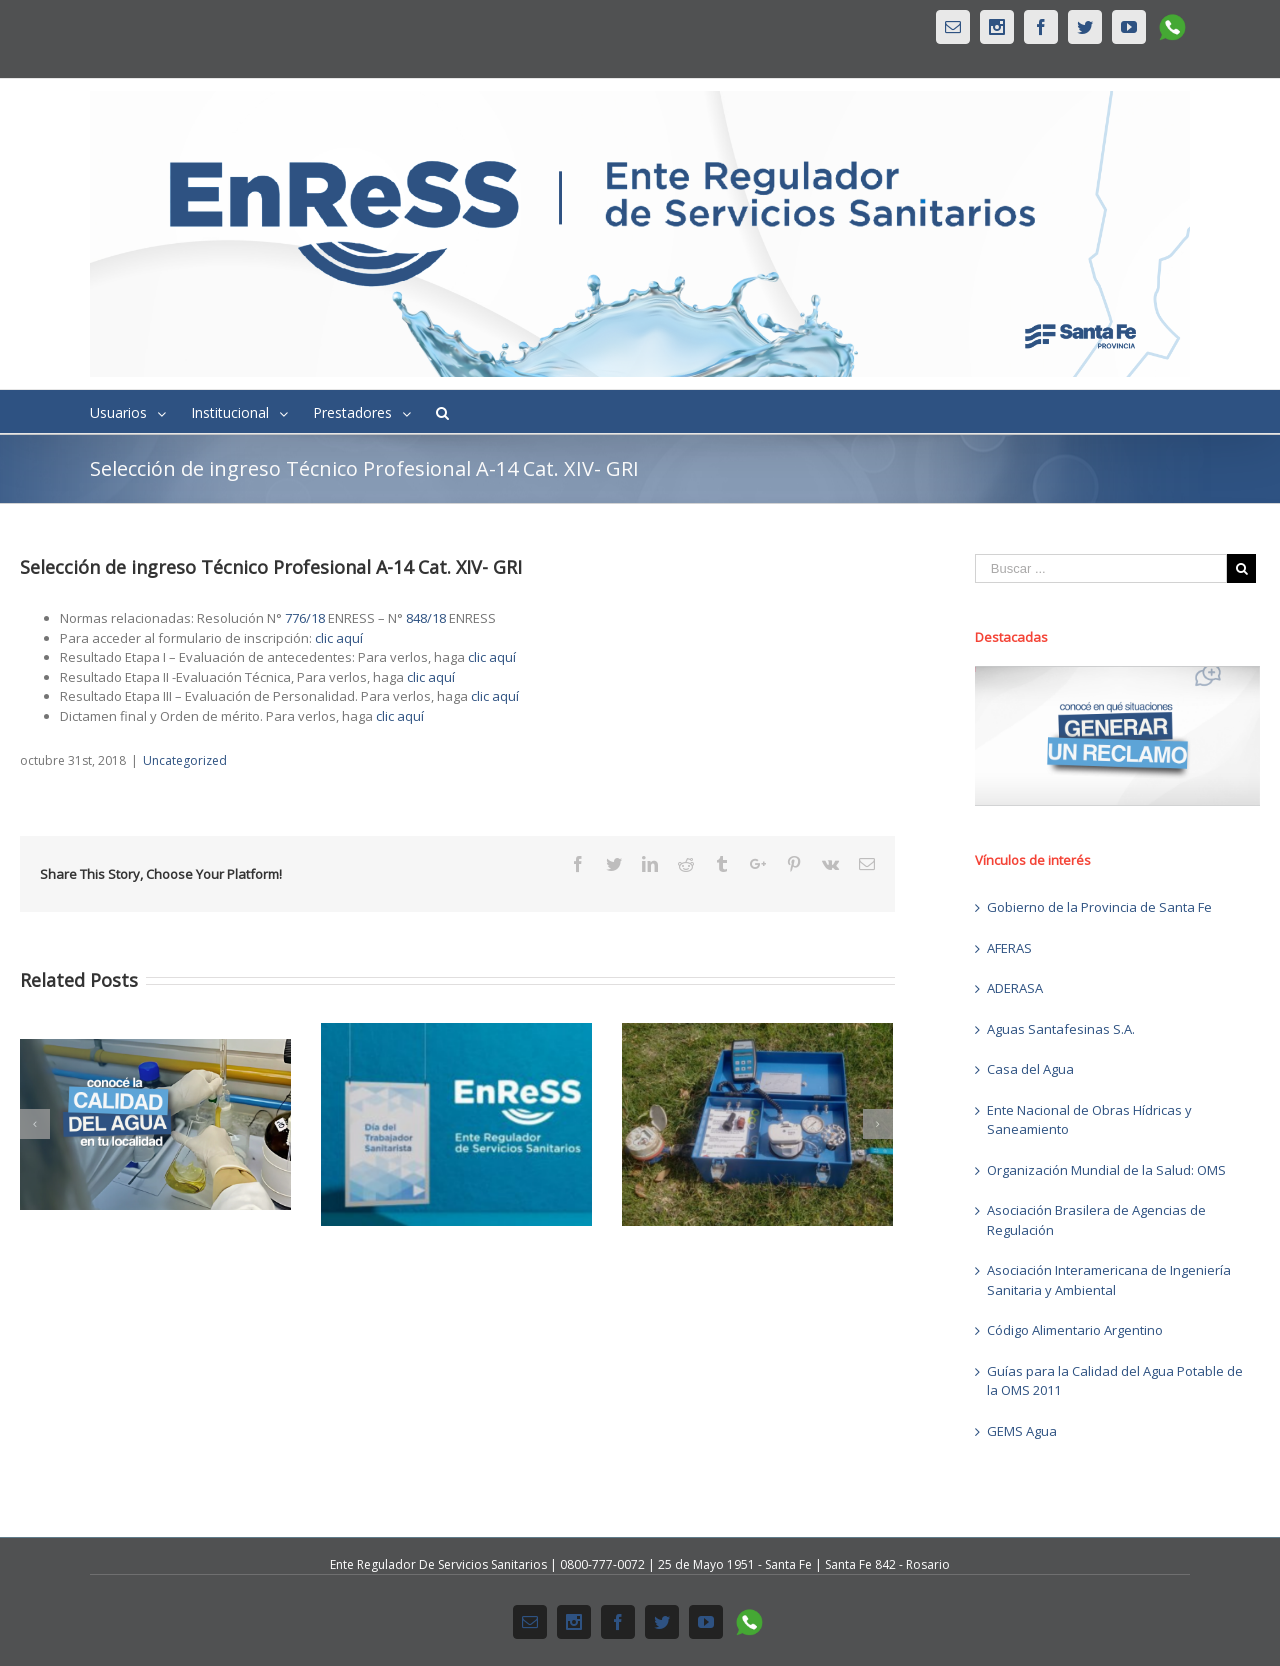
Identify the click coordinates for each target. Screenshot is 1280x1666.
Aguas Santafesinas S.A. (1061, 1029)
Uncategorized (185, 760)
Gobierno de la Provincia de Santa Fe (1099, 907)
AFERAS (1009, 948)
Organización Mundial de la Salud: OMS (1106, 1170)
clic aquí (339, 638)
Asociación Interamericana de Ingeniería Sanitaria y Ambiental (1109, 1280)
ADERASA (1015, 988)
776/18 (305, 618)
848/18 (426, 618)
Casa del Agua (1030, 1069)
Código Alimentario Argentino (1075, 1330)
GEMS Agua (1022, 1431)
